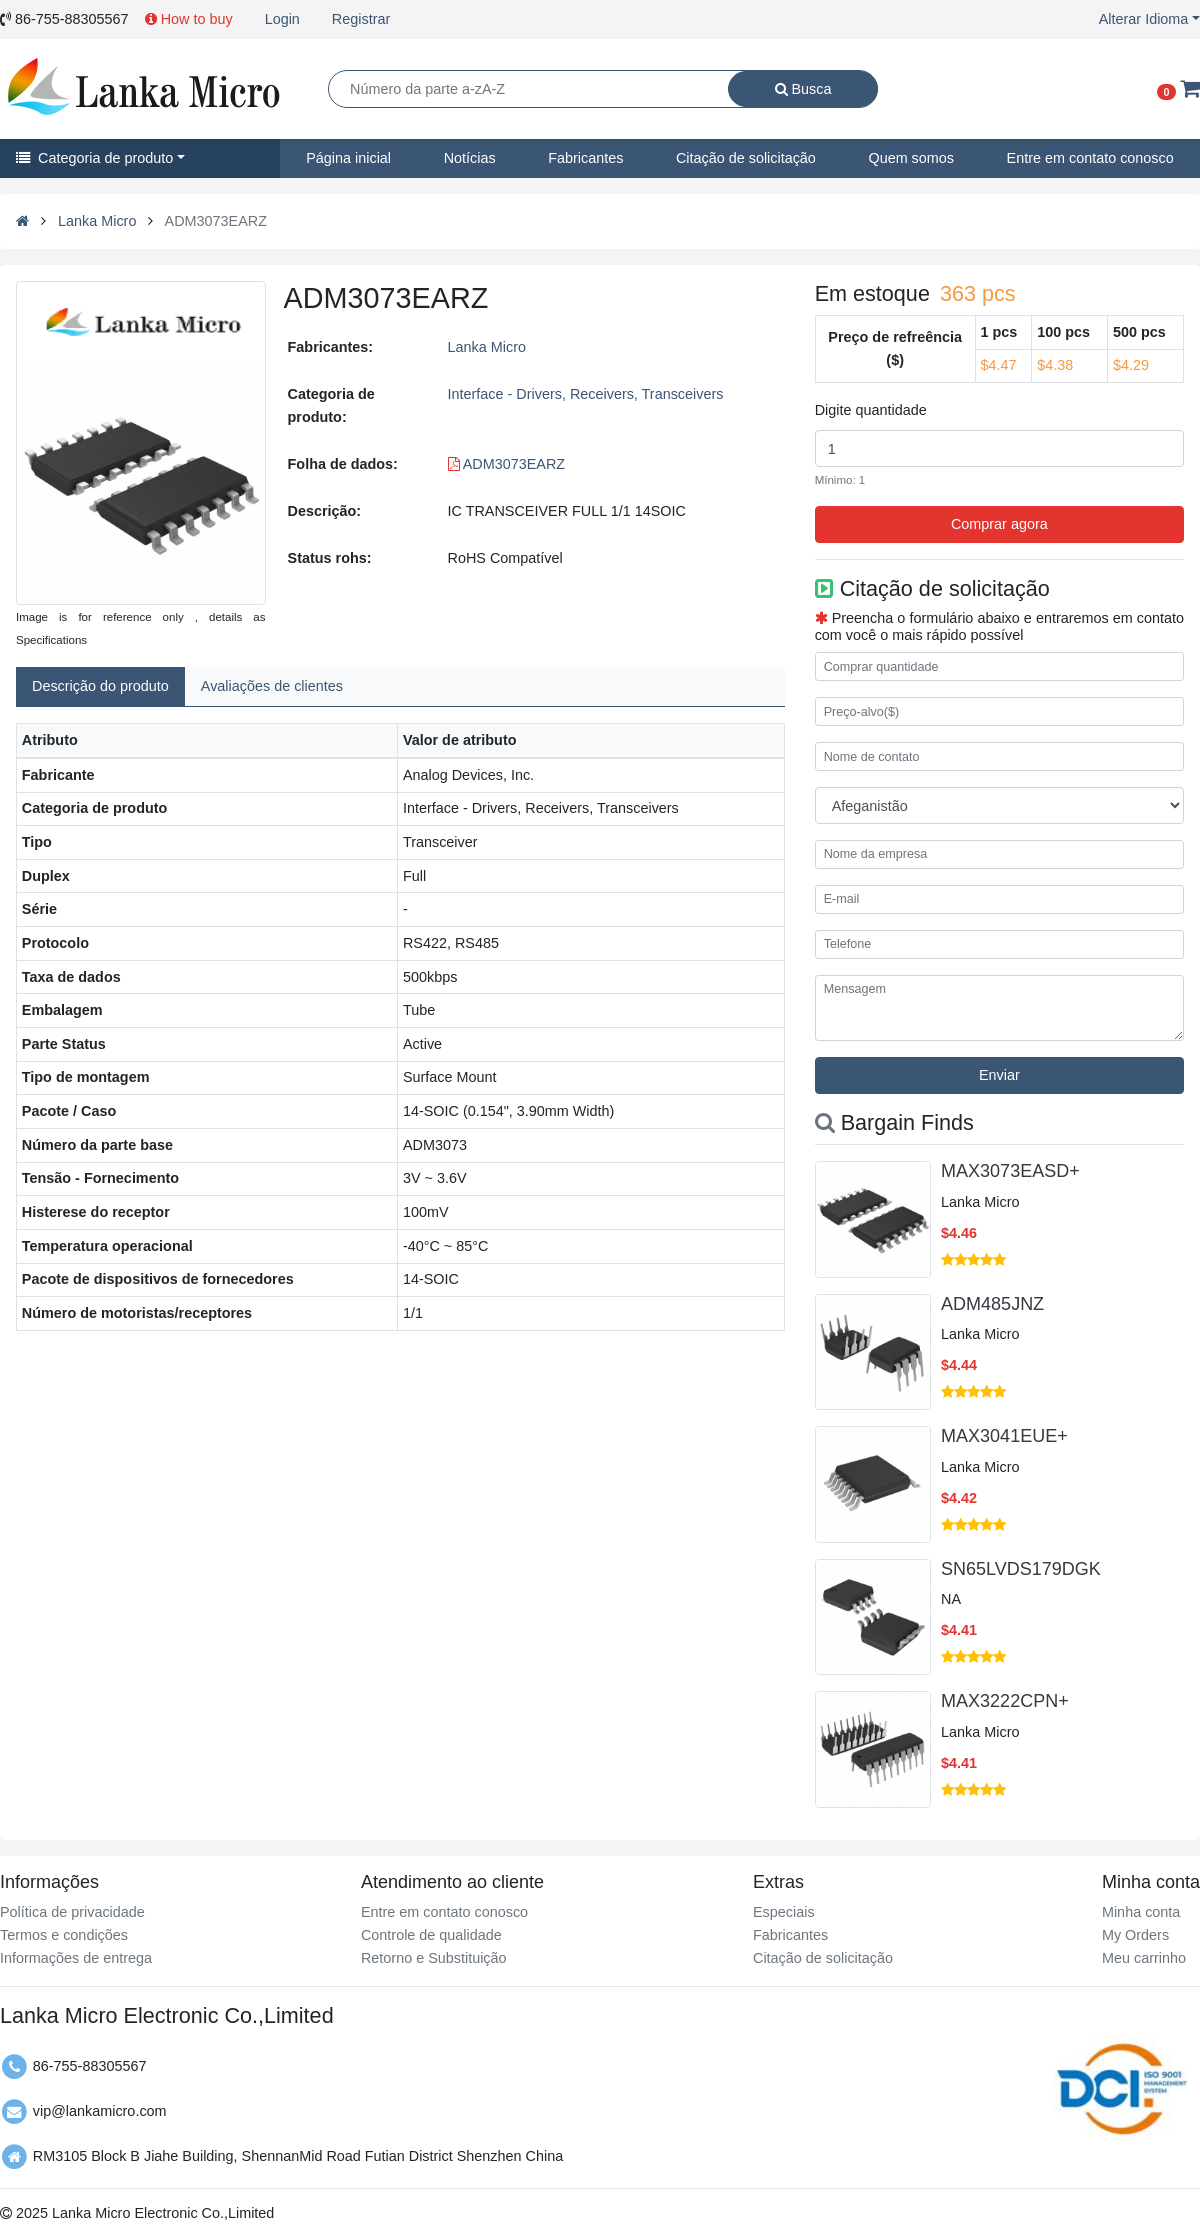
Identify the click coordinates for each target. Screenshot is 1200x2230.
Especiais (784, 1912)
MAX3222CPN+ (1005, 1701)
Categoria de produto (94, 158)
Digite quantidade (871, 410)
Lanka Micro (97, 221)
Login (282, 19)
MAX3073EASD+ (1010, 1171)
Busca (803, 89)
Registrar (361, 19)
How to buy (189, 19)
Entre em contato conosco (444, 1912)
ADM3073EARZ (507, 464)
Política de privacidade (72, 1912)
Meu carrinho (1144, 1958)
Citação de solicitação (746, 158)
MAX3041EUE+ (1004, 1436)
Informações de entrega (76, 1958)
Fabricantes (585, 158)
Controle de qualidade (431, 1935)
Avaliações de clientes (272, 686)
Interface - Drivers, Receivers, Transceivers (586, 394)
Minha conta (1141, 1912)
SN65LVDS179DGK (1021, 1569)
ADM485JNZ (992, 1304)
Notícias (470, 158)
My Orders (1135, 1935)
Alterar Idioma (1144, 19)
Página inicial (348, 158)
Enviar (999, 1075)
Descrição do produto (100, 686)
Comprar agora (999, 524)
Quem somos (911, 158)
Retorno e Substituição (434, 1958)
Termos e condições (64, 1935)
